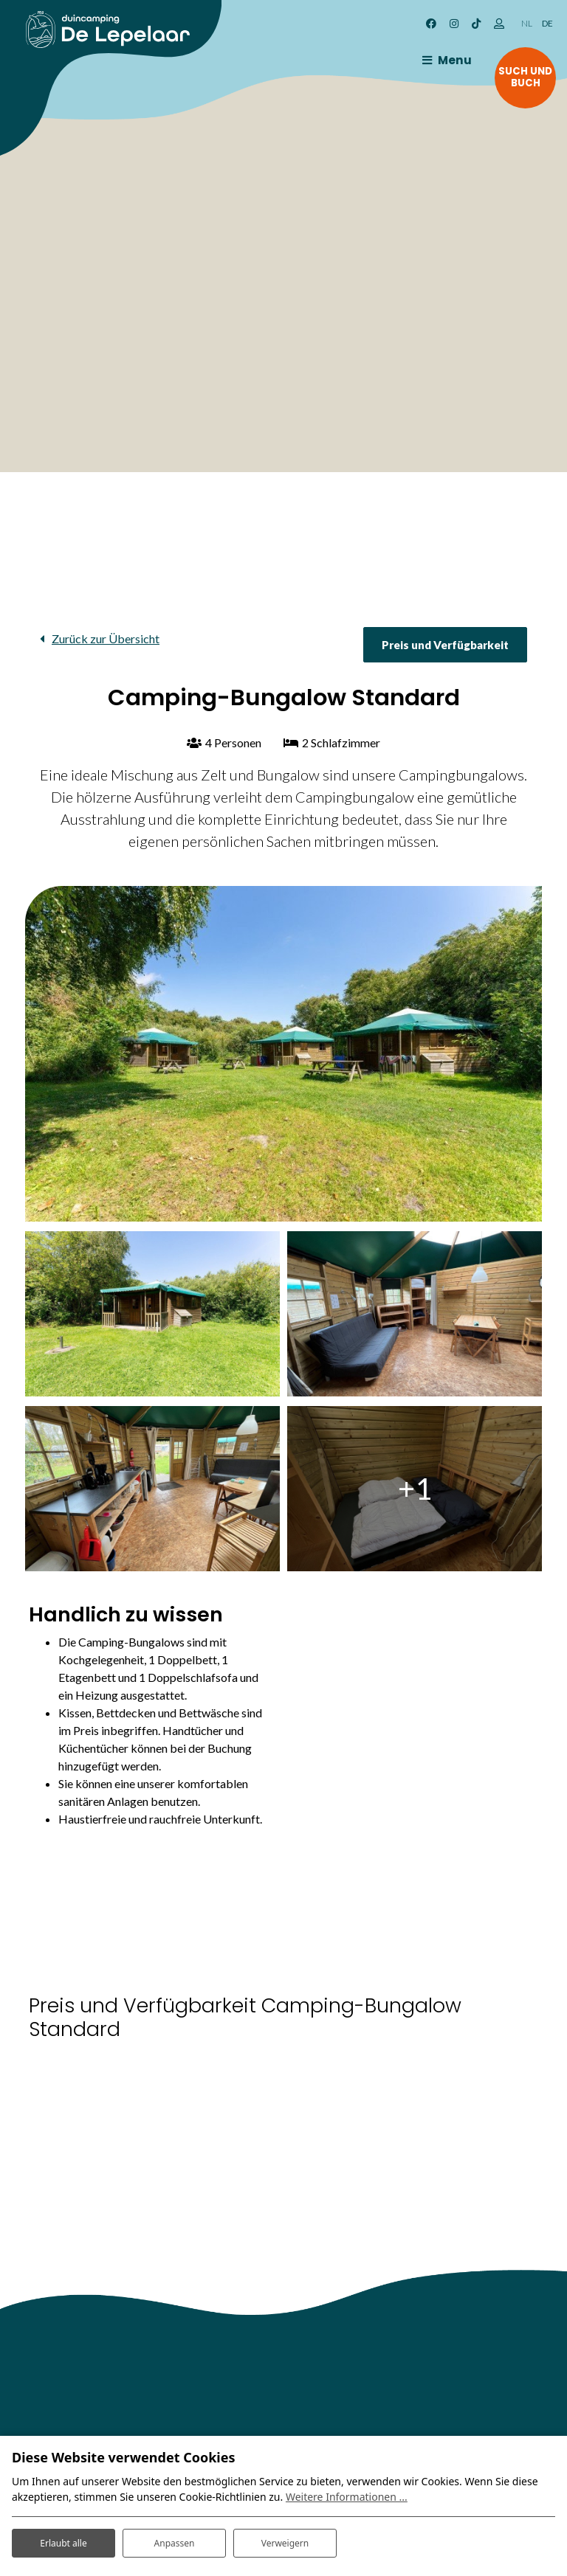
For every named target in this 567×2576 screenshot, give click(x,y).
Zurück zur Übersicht (105, 638)
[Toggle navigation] (429, 60)
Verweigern (284, 2538)
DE (547, 23)
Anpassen (174, 2538)
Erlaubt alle (63, 2538)
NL (526, 23)
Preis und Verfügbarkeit (445, 644)
